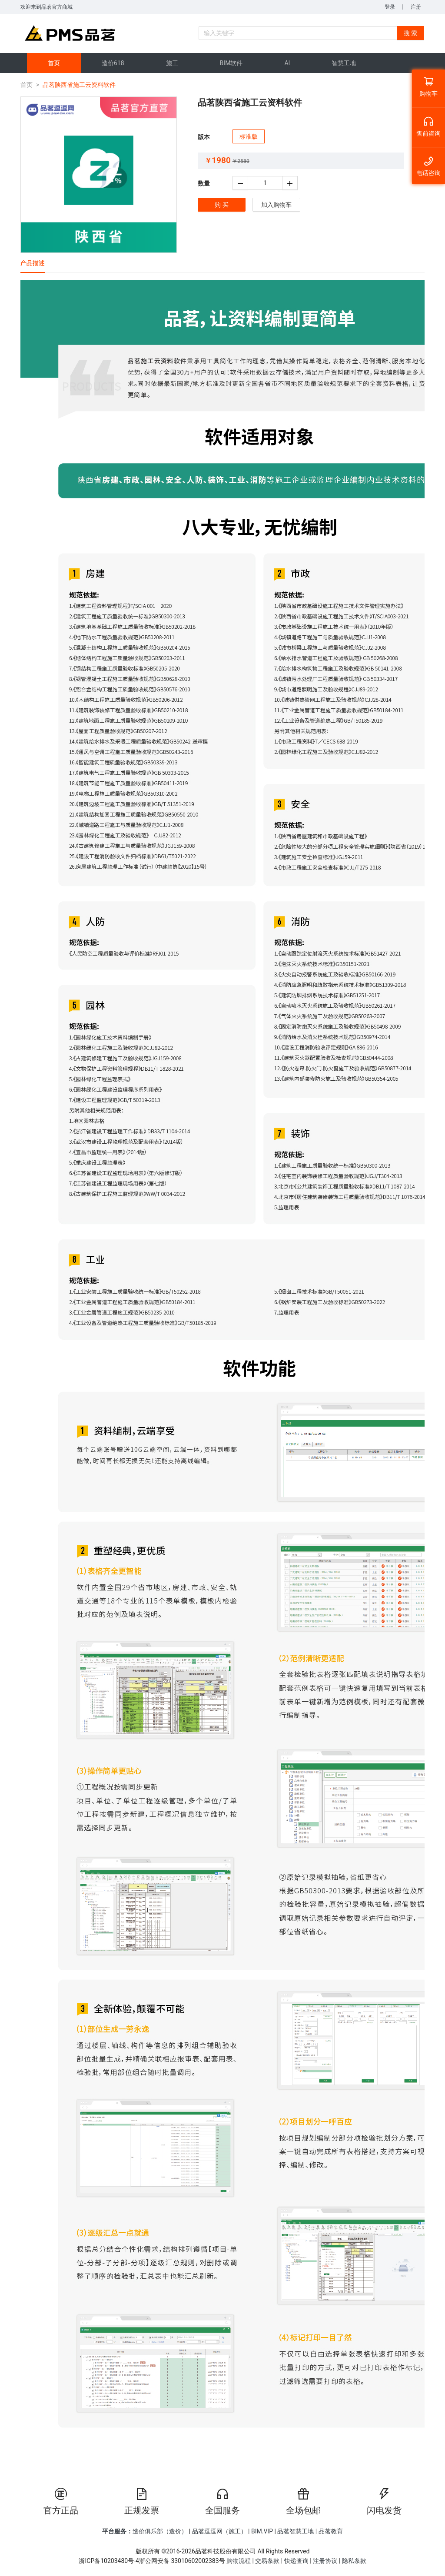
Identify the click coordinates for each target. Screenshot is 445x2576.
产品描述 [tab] (32, 262)
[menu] (222, 63)
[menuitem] (54, 63)
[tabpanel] (222, 1373)
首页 (26, 84)
